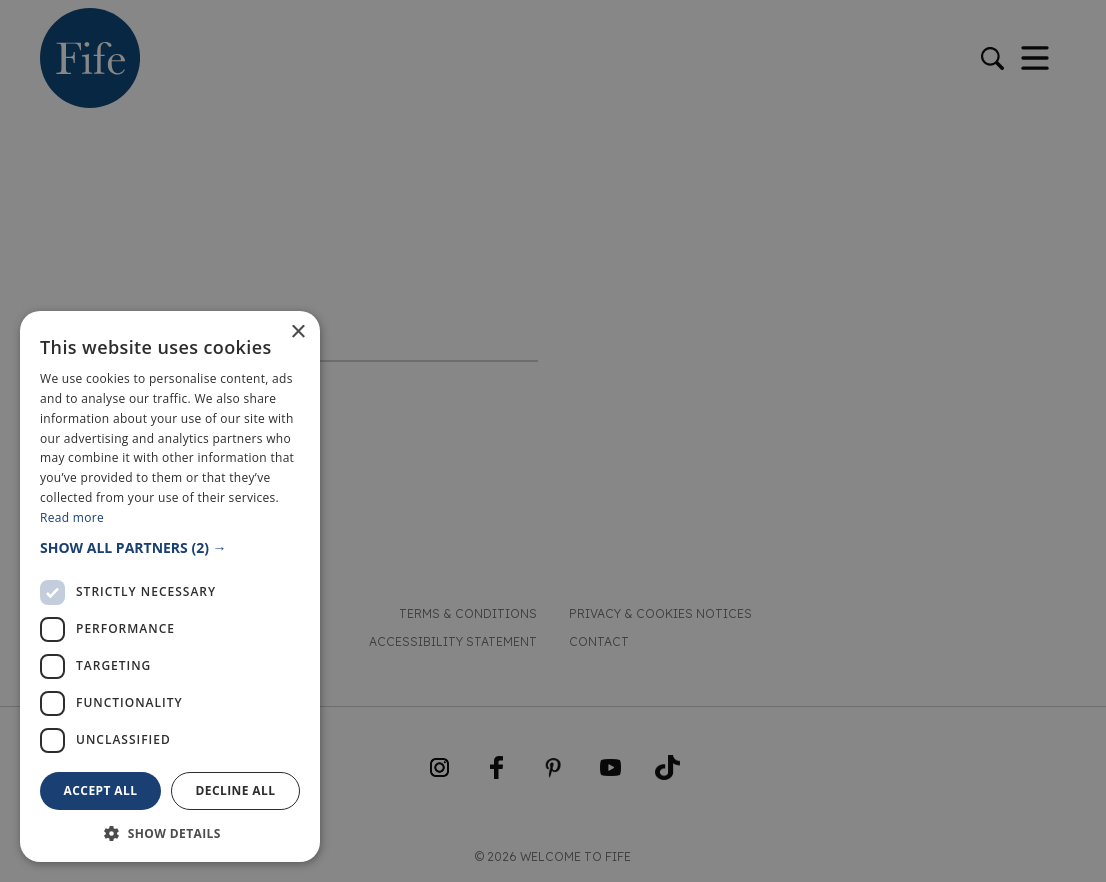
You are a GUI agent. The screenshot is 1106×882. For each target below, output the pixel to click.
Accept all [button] (101, 790)
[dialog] (553, 441)
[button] (170, 547)
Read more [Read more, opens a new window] (72, 517)
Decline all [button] (236, 790)
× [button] (297, 332)
